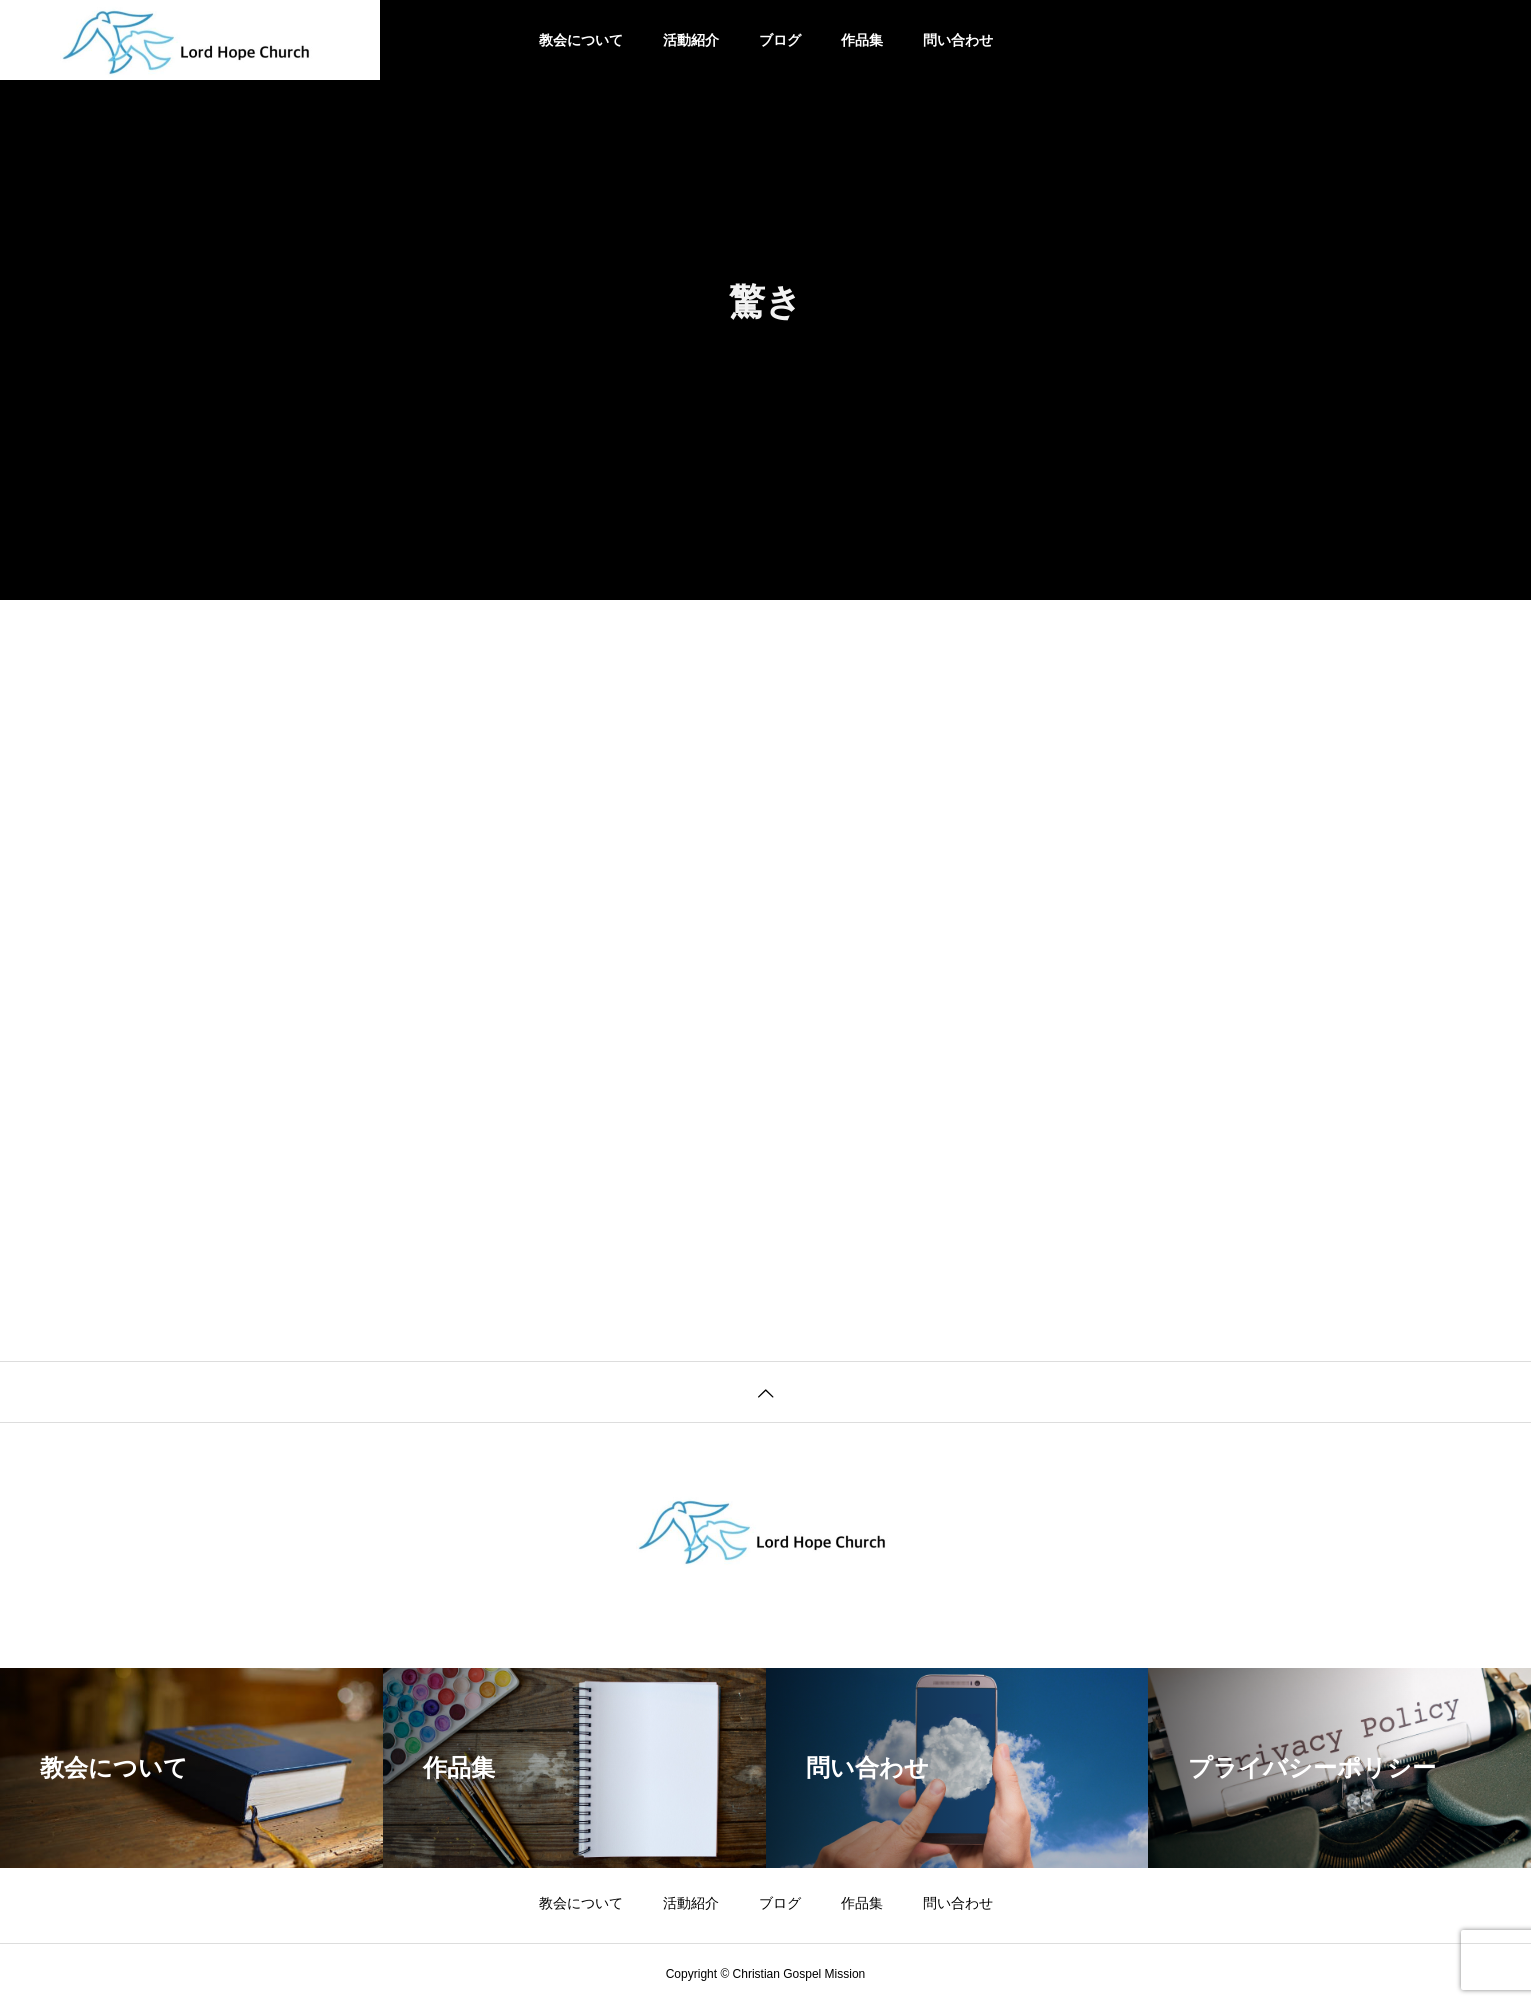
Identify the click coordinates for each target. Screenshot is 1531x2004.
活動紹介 (691, 40)
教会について (581, 40)
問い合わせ (958, 40)
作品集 (862, 40)
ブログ (780, 40)
